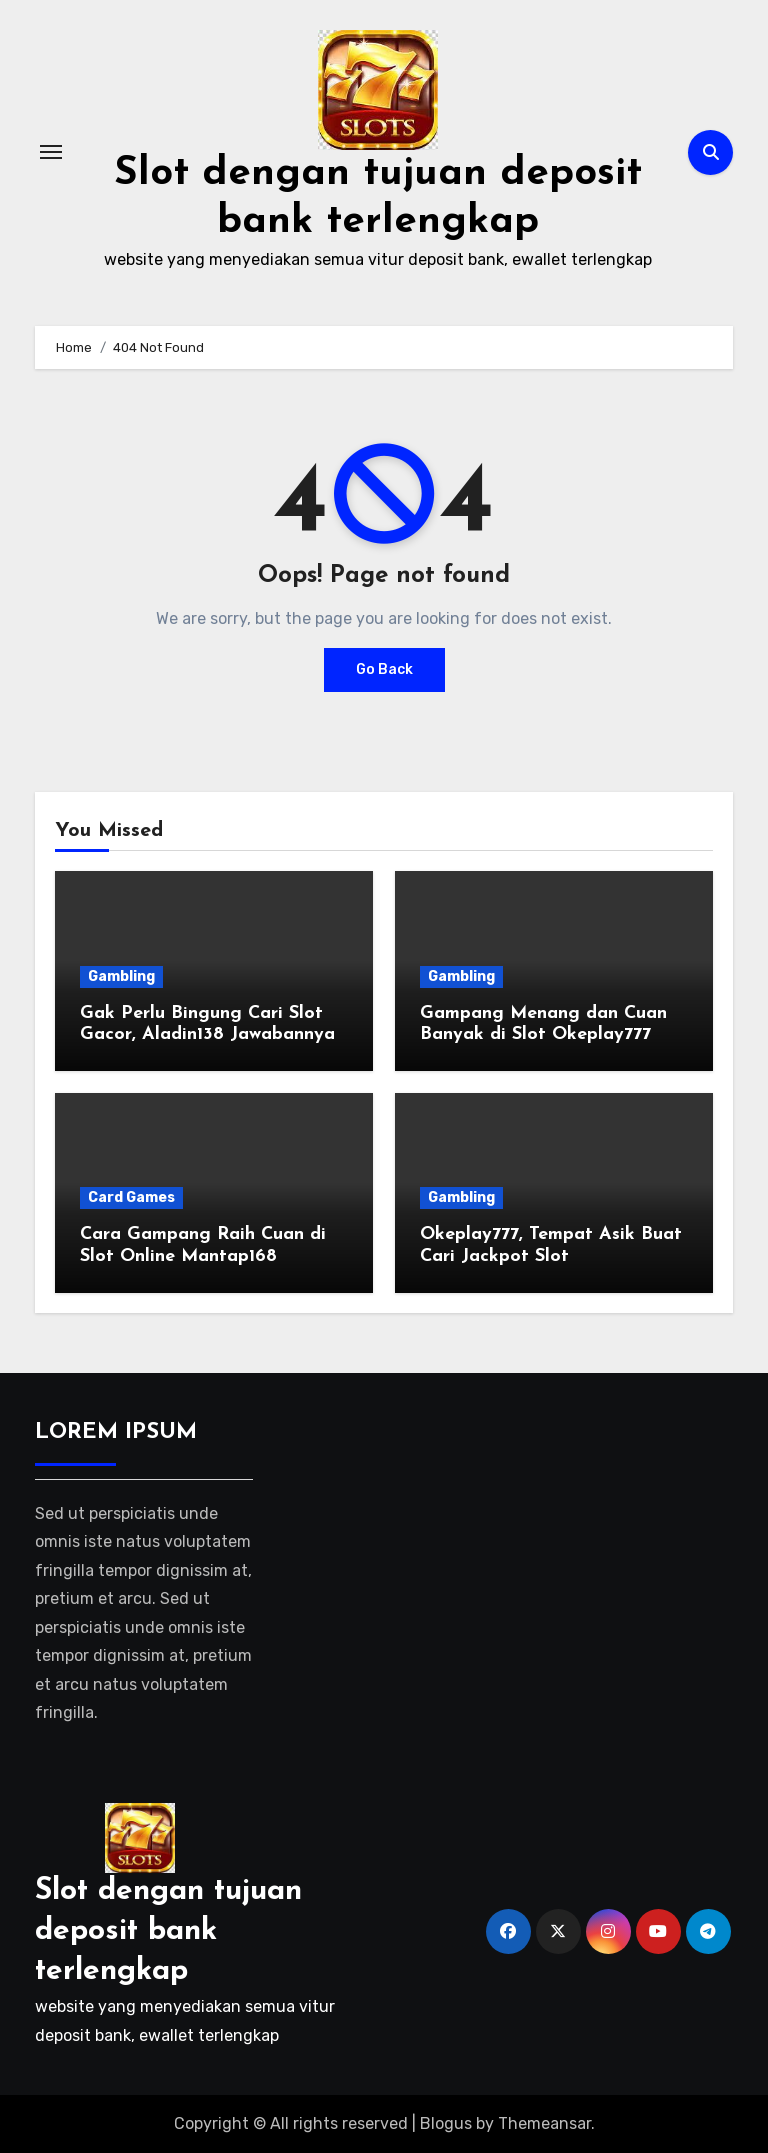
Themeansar (544, 2123)
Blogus (446, 2123)
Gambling (121, 976)
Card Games (131, 1197)
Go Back (384, 669)
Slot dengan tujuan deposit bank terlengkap (168, 1931)
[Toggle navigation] (51, 152)
